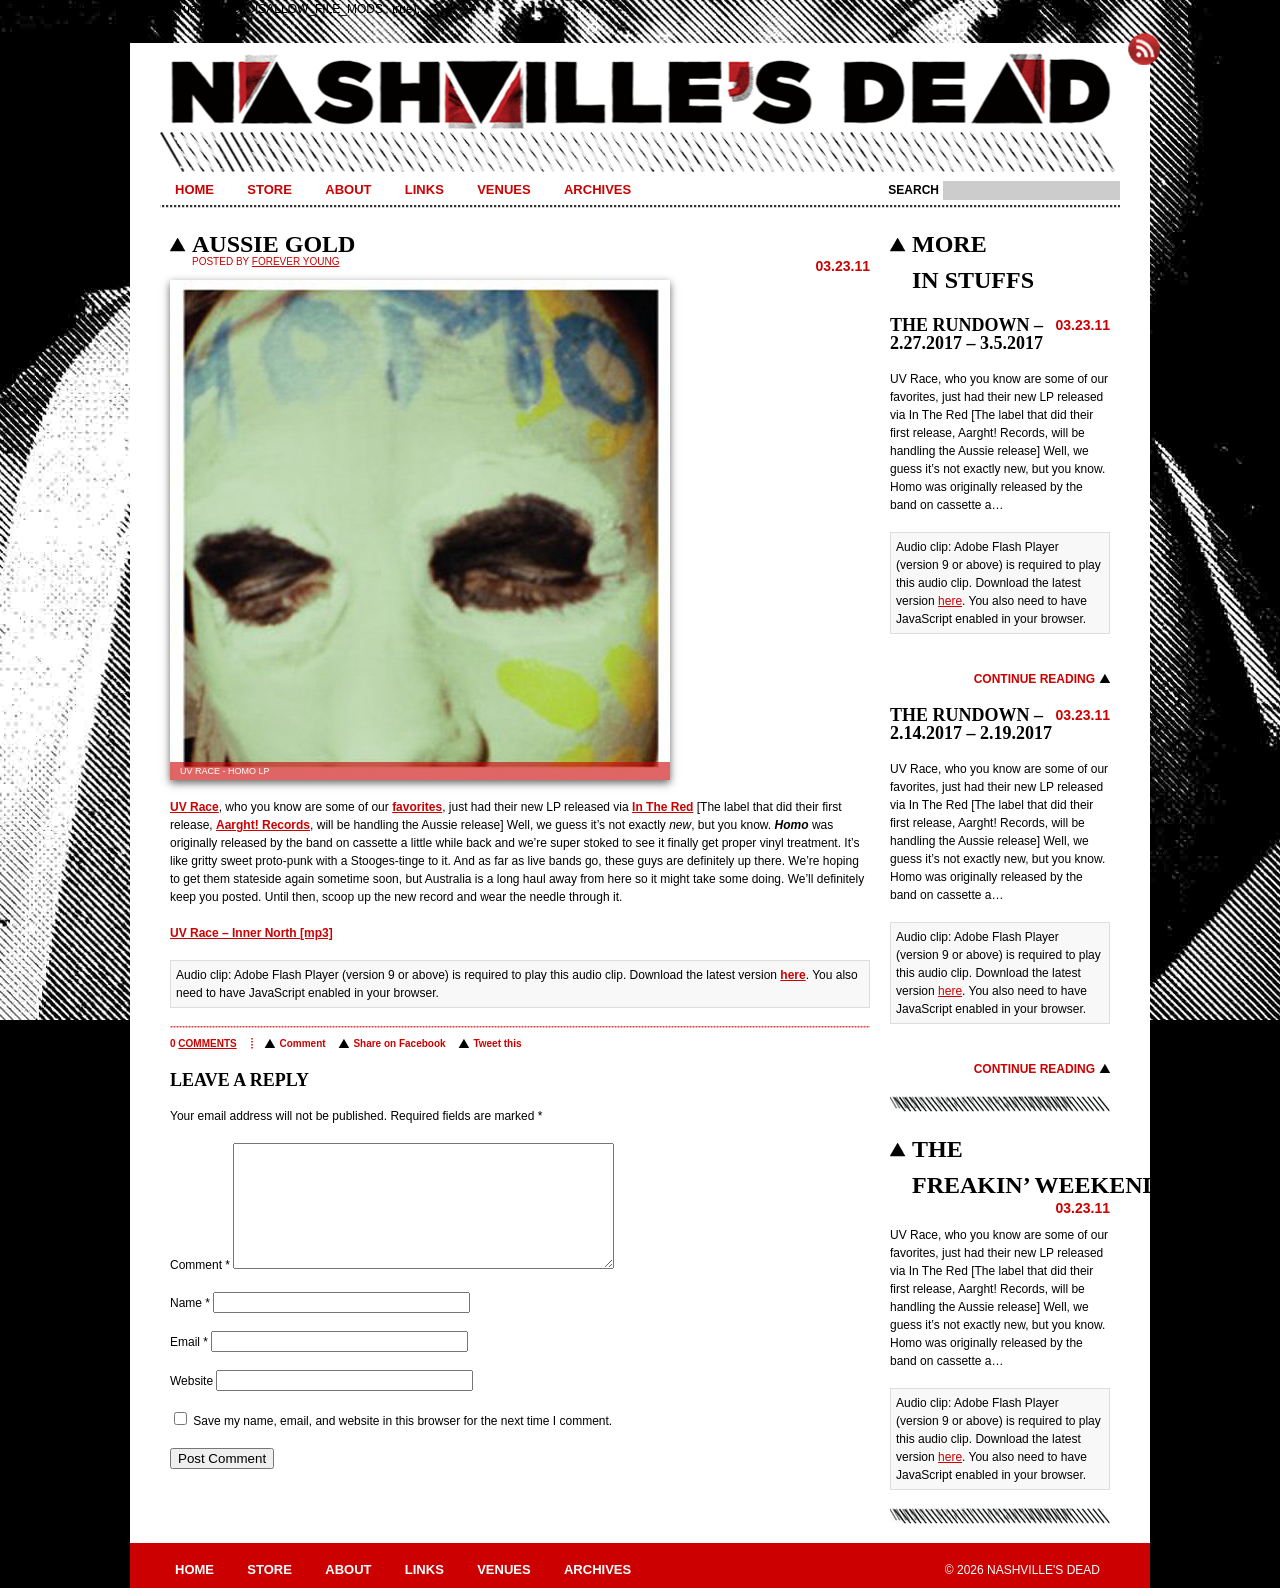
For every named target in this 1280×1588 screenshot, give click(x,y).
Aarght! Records (263, 825)
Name (190, 1327)
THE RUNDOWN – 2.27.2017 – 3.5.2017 (966, 334)
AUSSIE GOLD (273, 244)
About (348, 189)
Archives (597, 189)
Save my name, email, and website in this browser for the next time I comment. (402, 1445)
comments (207, 1043)
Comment (302, 1043)
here (792, 975)
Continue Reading (1034, 679)
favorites (417, 807)
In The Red (662, 807)
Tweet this (497, 1043)
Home (194, 189)
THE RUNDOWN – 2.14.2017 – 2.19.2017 (971, 724)
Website (191, 1405)
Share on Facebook (399, 1043)
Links (424, 189)
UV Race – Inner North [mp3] (251, 933)
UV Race (194, 807)
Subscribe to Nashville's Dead (1144, 49)
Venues (503, 189)
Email (189, 1366)
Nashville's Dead (640, 93)
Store (269, 189)
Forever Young (296, 261)
